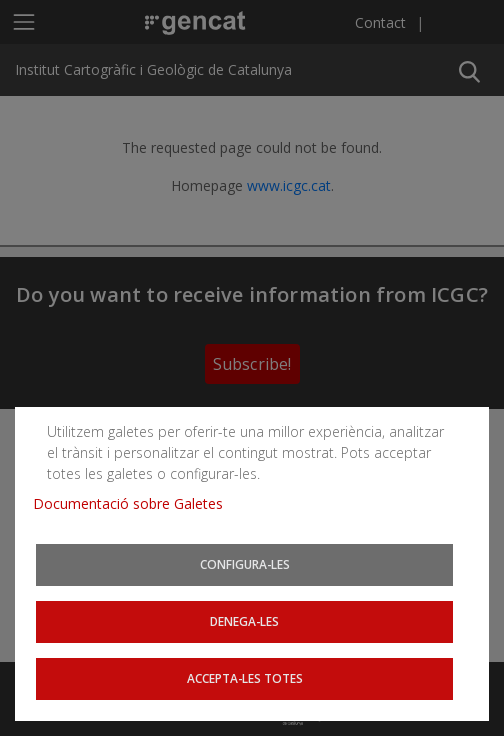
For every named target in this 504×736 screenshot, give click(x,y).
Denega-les (245, 622)
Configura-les (245, 566)
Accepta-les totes (244, 678)
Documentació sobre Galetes (135, 505)
